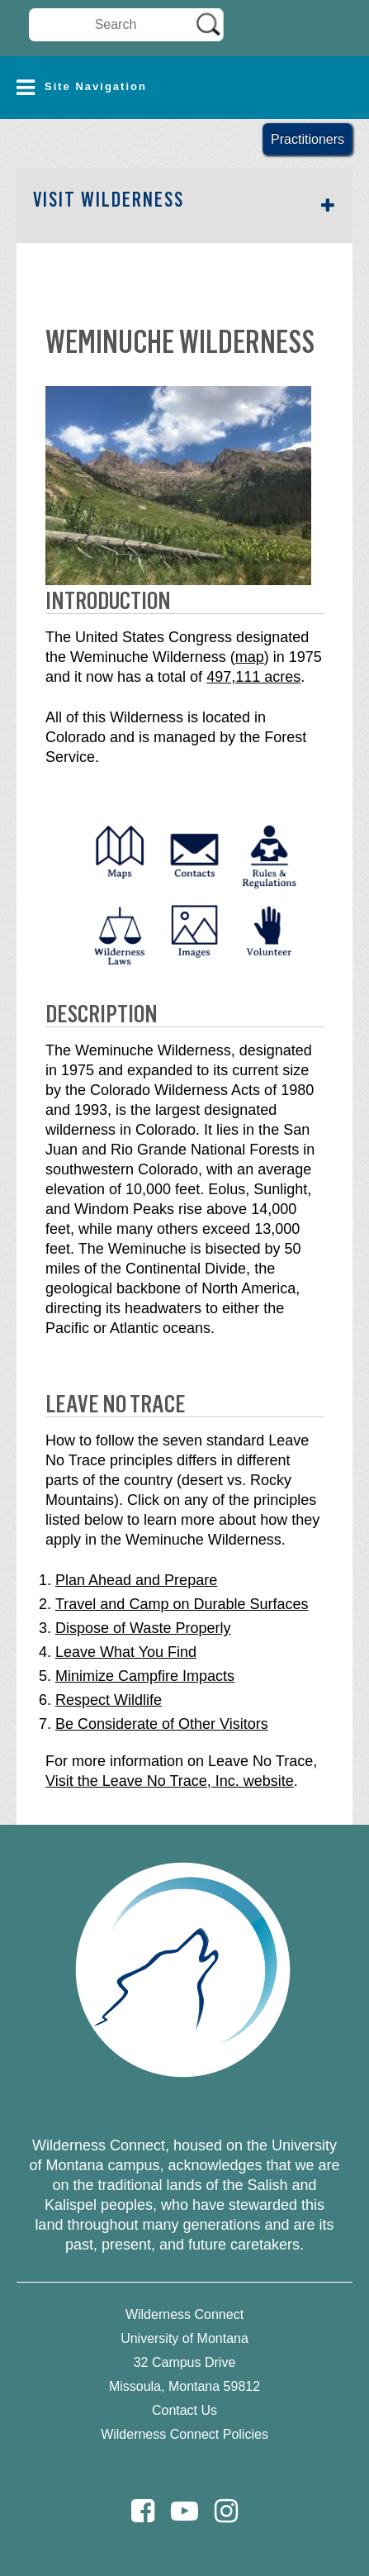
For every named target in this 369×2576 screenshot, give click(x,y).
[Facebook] (142, 2511)
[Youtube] (184, 2511)
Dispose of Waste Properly (142, 1628)
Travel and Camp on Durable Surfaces (181, 1604)
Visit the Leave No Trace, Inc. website (169, 1781)
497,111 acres (253, 677)
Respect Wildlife (108, 1700)
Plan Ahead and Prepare (136, 1580)
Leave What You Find (125, 1652)
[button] (184, 87)
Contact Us (184, 2410)
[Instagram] (226, 2511)
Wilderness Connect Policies (184, 2434)
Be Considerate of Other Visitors (161, 1724)
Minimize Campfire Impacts (144, 1676)
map (249, 657)
